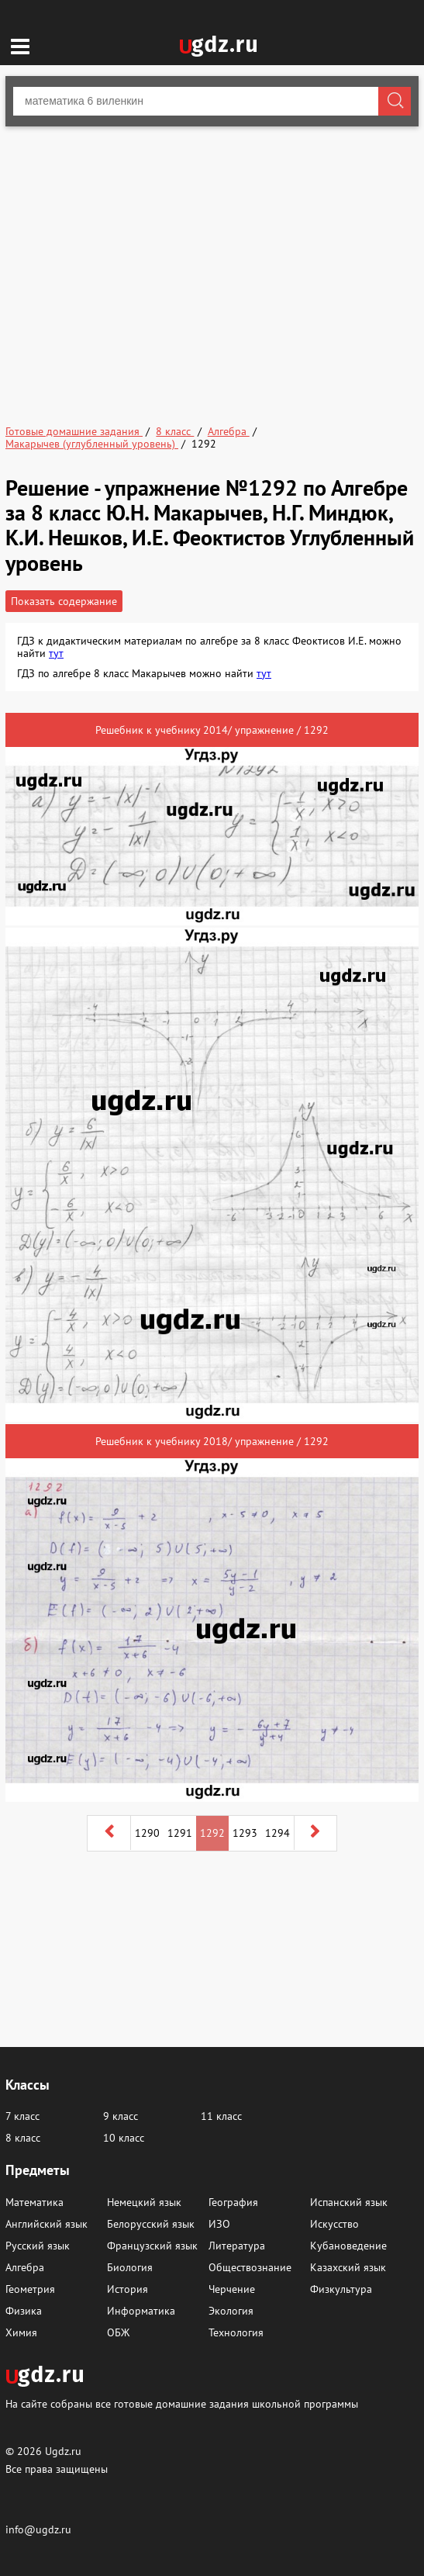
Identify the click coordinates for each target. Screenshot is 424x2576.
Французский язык (152, 2246)
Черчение (232, 2289)
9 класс (120, 2116)
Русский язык (37, 2246)
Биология (130, 2267)
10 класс (123, 2138)
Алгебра (24, 2267)
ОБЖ (118, 2332)
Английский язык (46, 2224)
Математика (34, 2202)
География (233, 2202)
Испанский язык (349, 2202)
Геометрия (30, 2289)
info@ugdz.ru (38, 2529)
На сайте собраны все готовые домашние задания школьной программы (181, 2403)
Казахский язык (348, 2267)
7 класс (22, 2116)
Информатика (141, 2311)
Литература (237, 2246)
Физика (23, 2311)
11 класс (221, 2116)
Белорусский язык (151, 2224)
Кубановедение (348, 2246)
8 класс (22, 2138)
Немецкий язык (144, 2202)
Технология (236, 2332)
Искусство (334, 2224)
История (127, 2289)
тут (56, 653)
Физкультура (341, 2289)
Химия (21, 2332)
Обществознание (250, 2267)
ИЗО (219, 2224)
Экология (231, 2311)
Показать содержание (64, 601)
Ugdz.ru (63, 2451)
